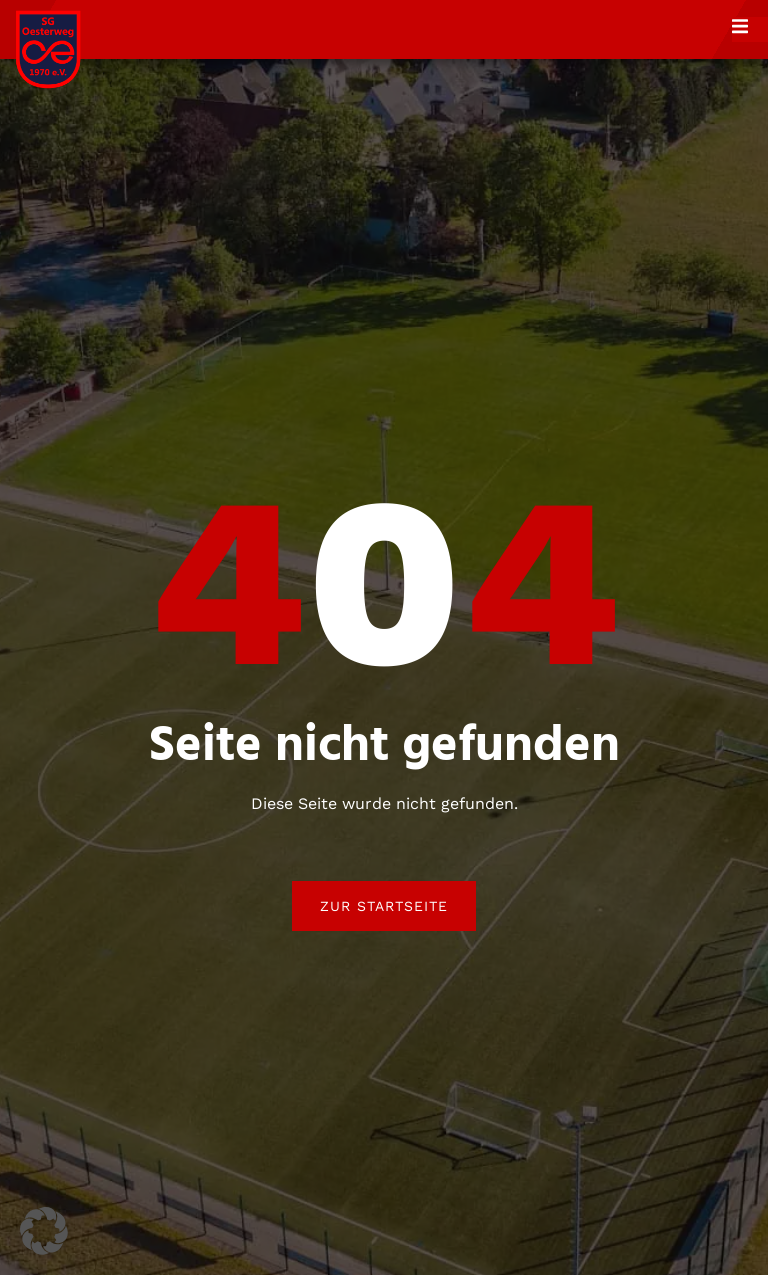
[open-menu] (750, 29)
